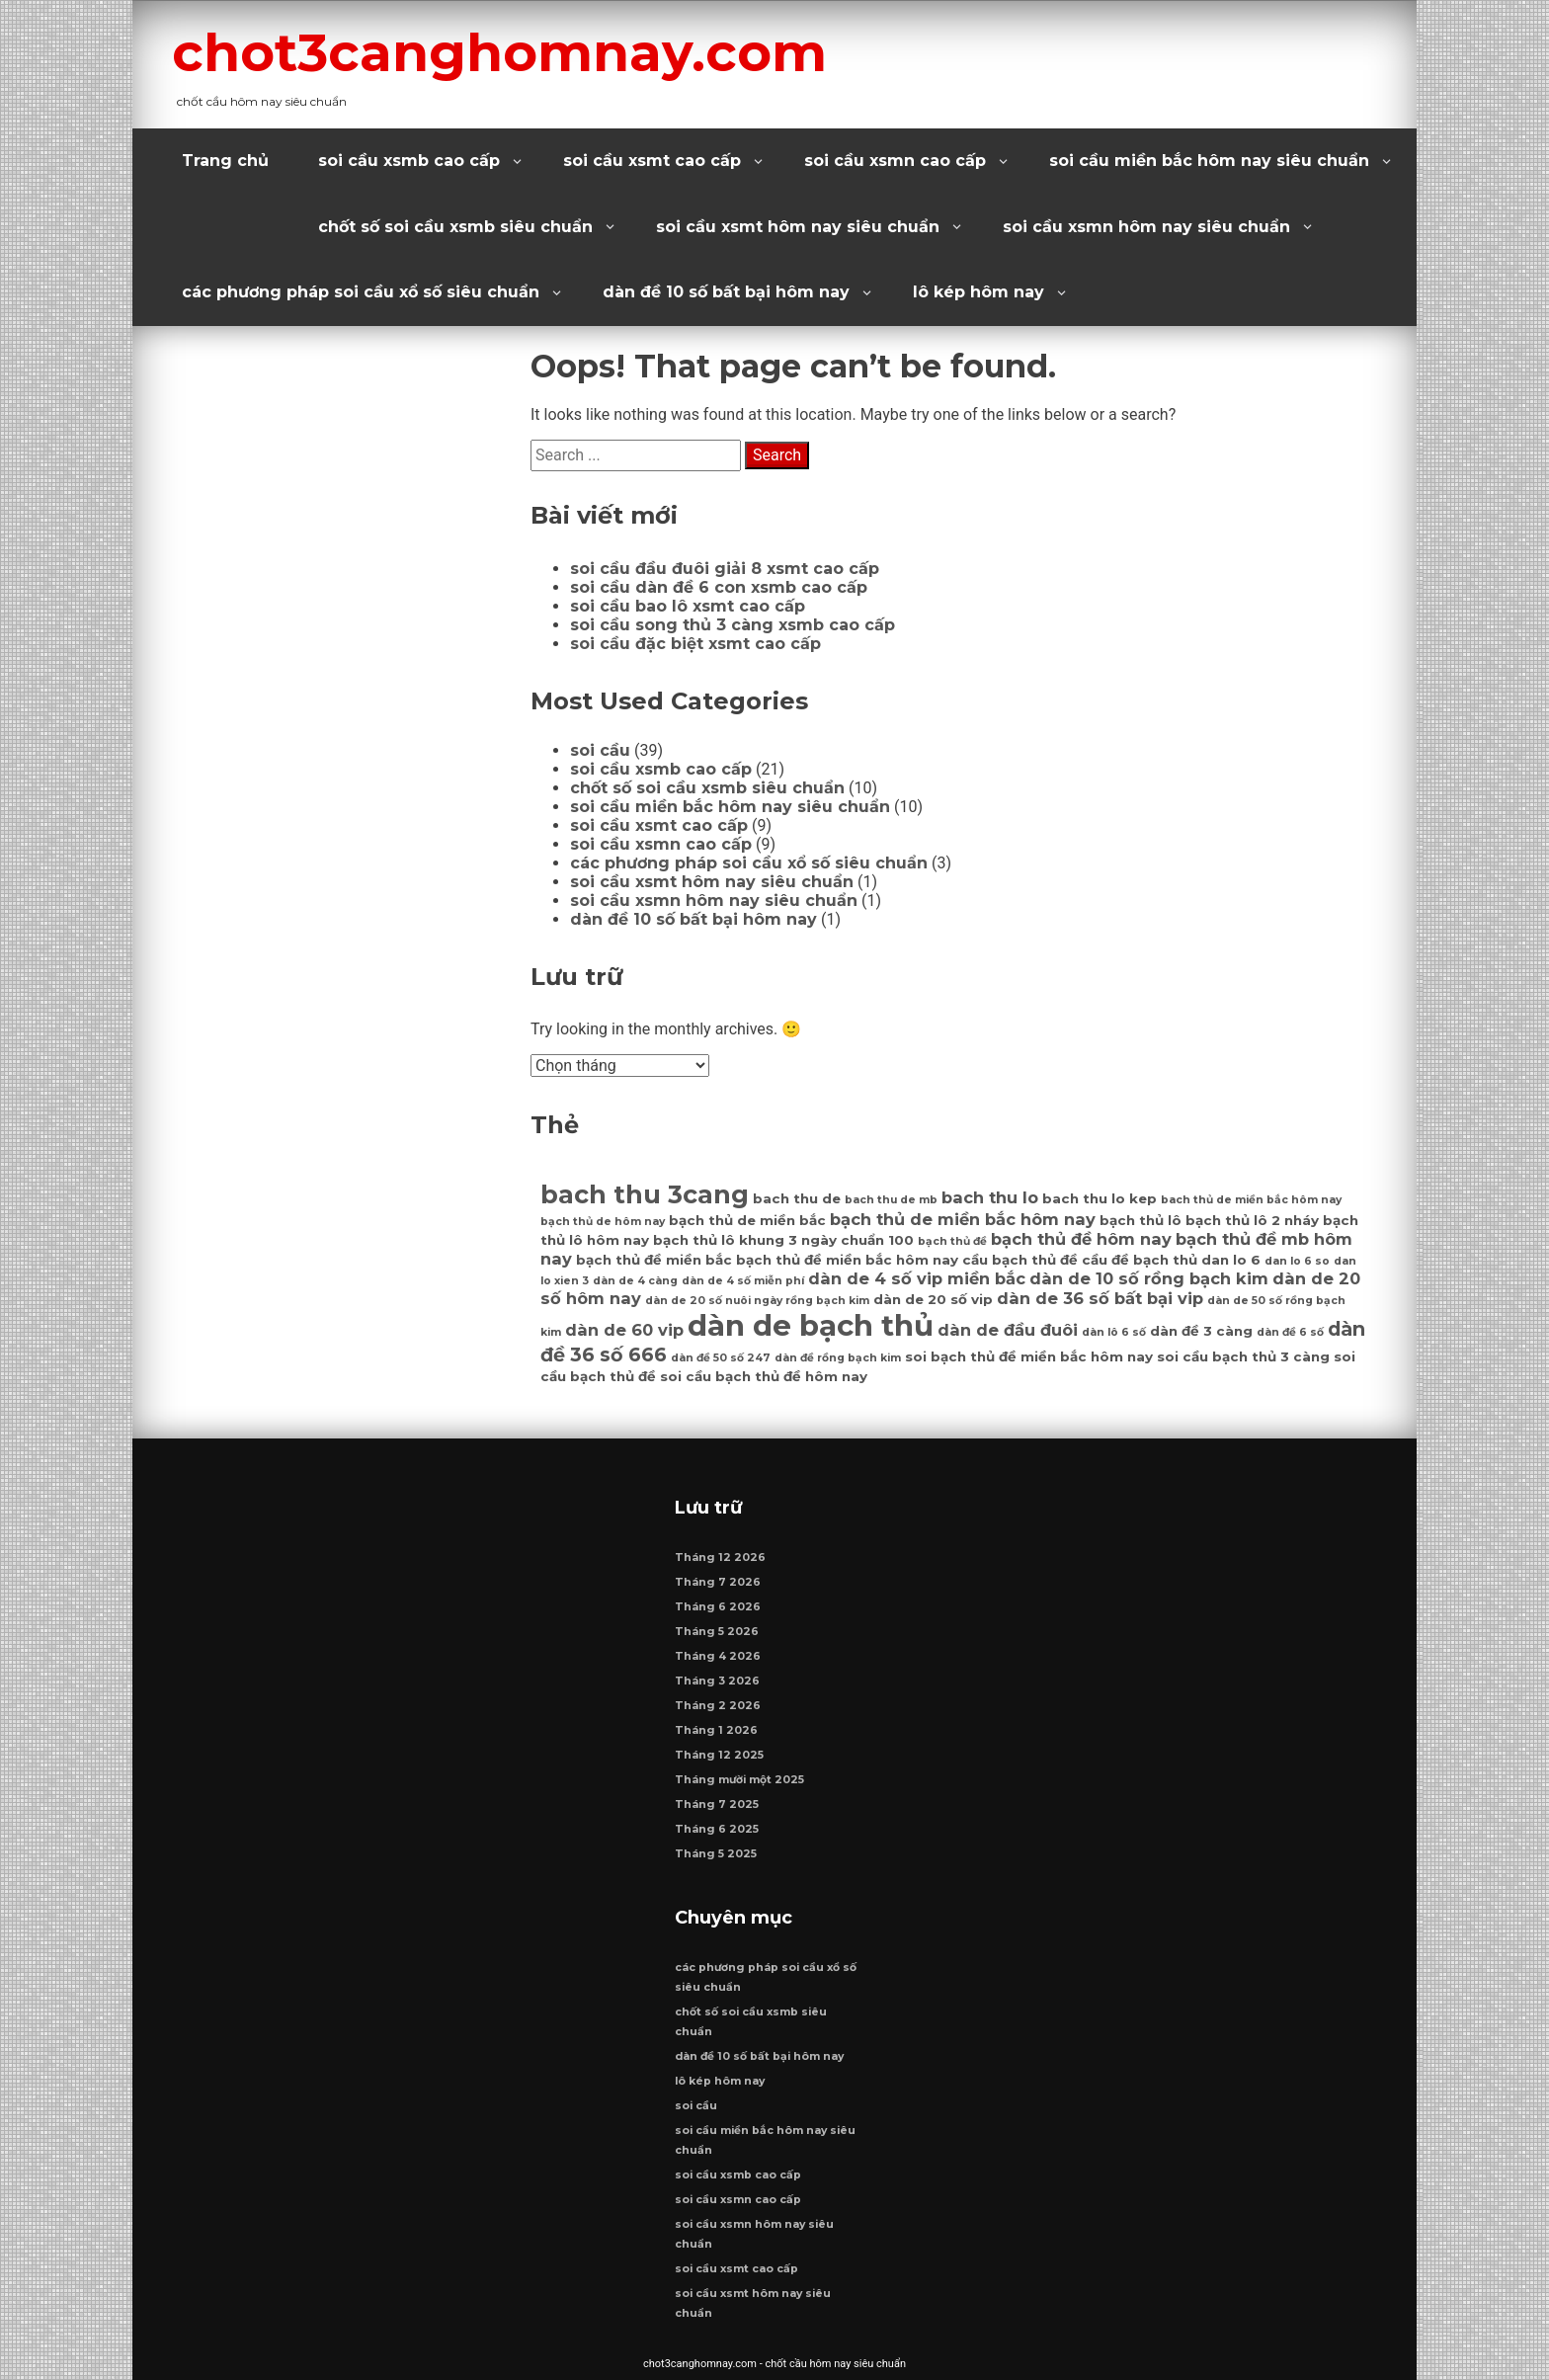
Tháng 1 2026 (716, 1730)
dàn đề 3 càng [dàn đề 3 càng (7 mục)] (1201, 1331)
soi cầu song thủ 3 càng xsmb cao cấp (732, 625)
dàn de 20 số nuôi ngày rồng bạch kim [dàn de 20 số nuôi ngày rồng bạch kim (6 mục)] (757, 1300)
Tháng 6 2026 (718, 1606)
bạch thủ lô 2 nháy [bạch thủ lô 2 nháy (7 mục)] (1252, 1220)
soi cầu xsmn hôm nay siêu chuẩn (1146, 226)
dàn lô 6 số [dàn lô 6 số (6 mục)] (1114, 1332)
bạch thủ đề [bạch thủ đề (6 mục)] (952, 1241)
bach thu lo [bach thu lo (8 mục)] (989, 1197)
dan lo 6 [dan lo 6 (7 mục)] (1231, 1260)
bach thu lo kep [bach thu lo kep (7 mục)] (1099, 1198)
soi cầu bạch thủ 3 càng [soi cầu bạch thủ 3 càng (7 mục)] (1243, 1356)
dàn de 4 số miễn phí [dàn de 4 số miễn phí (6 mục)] (743, 1280)
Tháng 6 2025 (717, 1829)
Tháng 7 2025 (717, 1804)
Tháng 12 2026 (720, 1557)
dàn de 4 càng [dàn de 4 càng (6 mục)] (635, 1280)
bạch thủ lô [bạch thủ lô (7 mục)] (1141, 1220)
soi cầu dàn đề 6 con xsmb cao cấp (718, 587)
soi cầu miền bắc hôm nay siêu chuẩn (1209, 160)
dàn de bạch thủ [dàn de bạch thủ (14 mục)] (811, 1325)
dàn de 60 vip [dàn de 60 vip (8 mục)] (624, 1330)
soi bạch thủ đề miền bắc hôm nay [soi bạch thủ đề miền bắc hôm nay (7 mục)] (1029, 1356)
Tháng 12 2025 (719, 1755)
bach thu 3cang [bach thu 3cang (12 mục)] (644, 1194)
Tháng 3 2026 (717, 1681)
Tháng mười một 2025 (739, 1779)
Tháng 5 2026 (717, 1631)
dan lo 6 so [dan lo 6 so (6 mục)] (1297, 1261)
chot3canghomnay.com (499, 52)
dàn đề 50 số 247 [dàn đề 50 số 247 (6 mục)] (721, 1358)
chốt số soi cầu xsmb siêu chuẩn (455, 226)
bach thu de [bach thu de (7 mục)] (797, 1198)
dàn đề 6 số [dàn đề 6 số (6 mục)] (1290, 1332)
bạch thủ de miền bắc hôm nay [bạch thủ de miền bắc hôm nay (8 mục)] (963, 1219)
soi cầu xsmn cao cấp (895, 160)
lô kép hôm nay (978, 292)
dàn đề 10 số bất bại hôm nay (726, 292)
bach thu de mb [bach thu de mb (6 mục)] (891, 1199)
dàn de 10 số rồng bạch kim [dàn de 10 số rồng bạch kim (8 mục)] (1148, 1278)
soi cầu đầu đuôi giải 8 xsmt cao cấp (724, 568)
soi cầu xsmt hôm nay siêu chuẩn (797, 226)
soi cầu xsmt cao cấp (652, 160)
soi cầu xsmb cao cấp (409, 160)
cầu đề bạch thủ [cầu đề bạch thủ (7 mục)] (1139, 1260)
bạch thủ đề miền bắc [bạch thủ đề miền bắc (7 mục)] (654, 1260)
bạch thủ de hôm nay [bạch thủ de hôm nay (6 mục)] (602, 1221)
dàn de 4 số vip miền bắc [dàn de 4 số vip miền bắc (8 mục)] (916, 1278)
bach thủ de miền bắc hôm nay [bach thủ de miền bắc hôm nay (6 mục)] (1251, 1199)
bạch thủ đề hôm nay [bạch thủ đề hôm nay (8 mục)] (1081, 1239)
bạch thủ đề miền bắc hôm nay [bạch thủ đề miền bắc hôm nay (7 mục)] (847, 1260)
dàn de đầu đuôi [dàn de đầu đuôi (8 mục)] (1008, 1330)
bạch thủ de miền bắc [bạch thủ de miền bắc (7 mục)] (747, 1220)
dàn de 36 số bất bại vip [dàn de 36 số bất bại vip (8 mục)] (1100, 1298)
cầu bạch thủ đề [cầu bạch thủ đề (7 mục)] (1020, 1260)
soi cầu (600, 750)
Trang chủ (225, 160)
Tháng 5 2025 (716, 1853)
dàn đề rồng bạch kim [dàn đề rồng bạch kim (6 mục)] (837, 1358)
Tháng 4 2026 (718, 1656)
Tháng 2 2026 (718, 1705)
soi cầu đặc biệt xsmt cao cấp (695, 643)
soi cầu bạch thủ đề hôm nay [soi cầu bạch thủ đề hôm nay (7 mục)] (763, 1376)
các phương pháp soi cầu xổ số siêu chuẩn (360, 292)
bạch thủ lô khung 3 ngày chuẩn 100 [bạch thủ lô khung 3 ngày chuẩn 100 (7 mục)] (783, 1240)
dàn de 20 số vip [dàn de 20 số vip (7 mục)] (933, 1299)
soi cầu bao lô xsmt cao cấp (687, 606)
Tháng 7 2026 (718, 1582)
